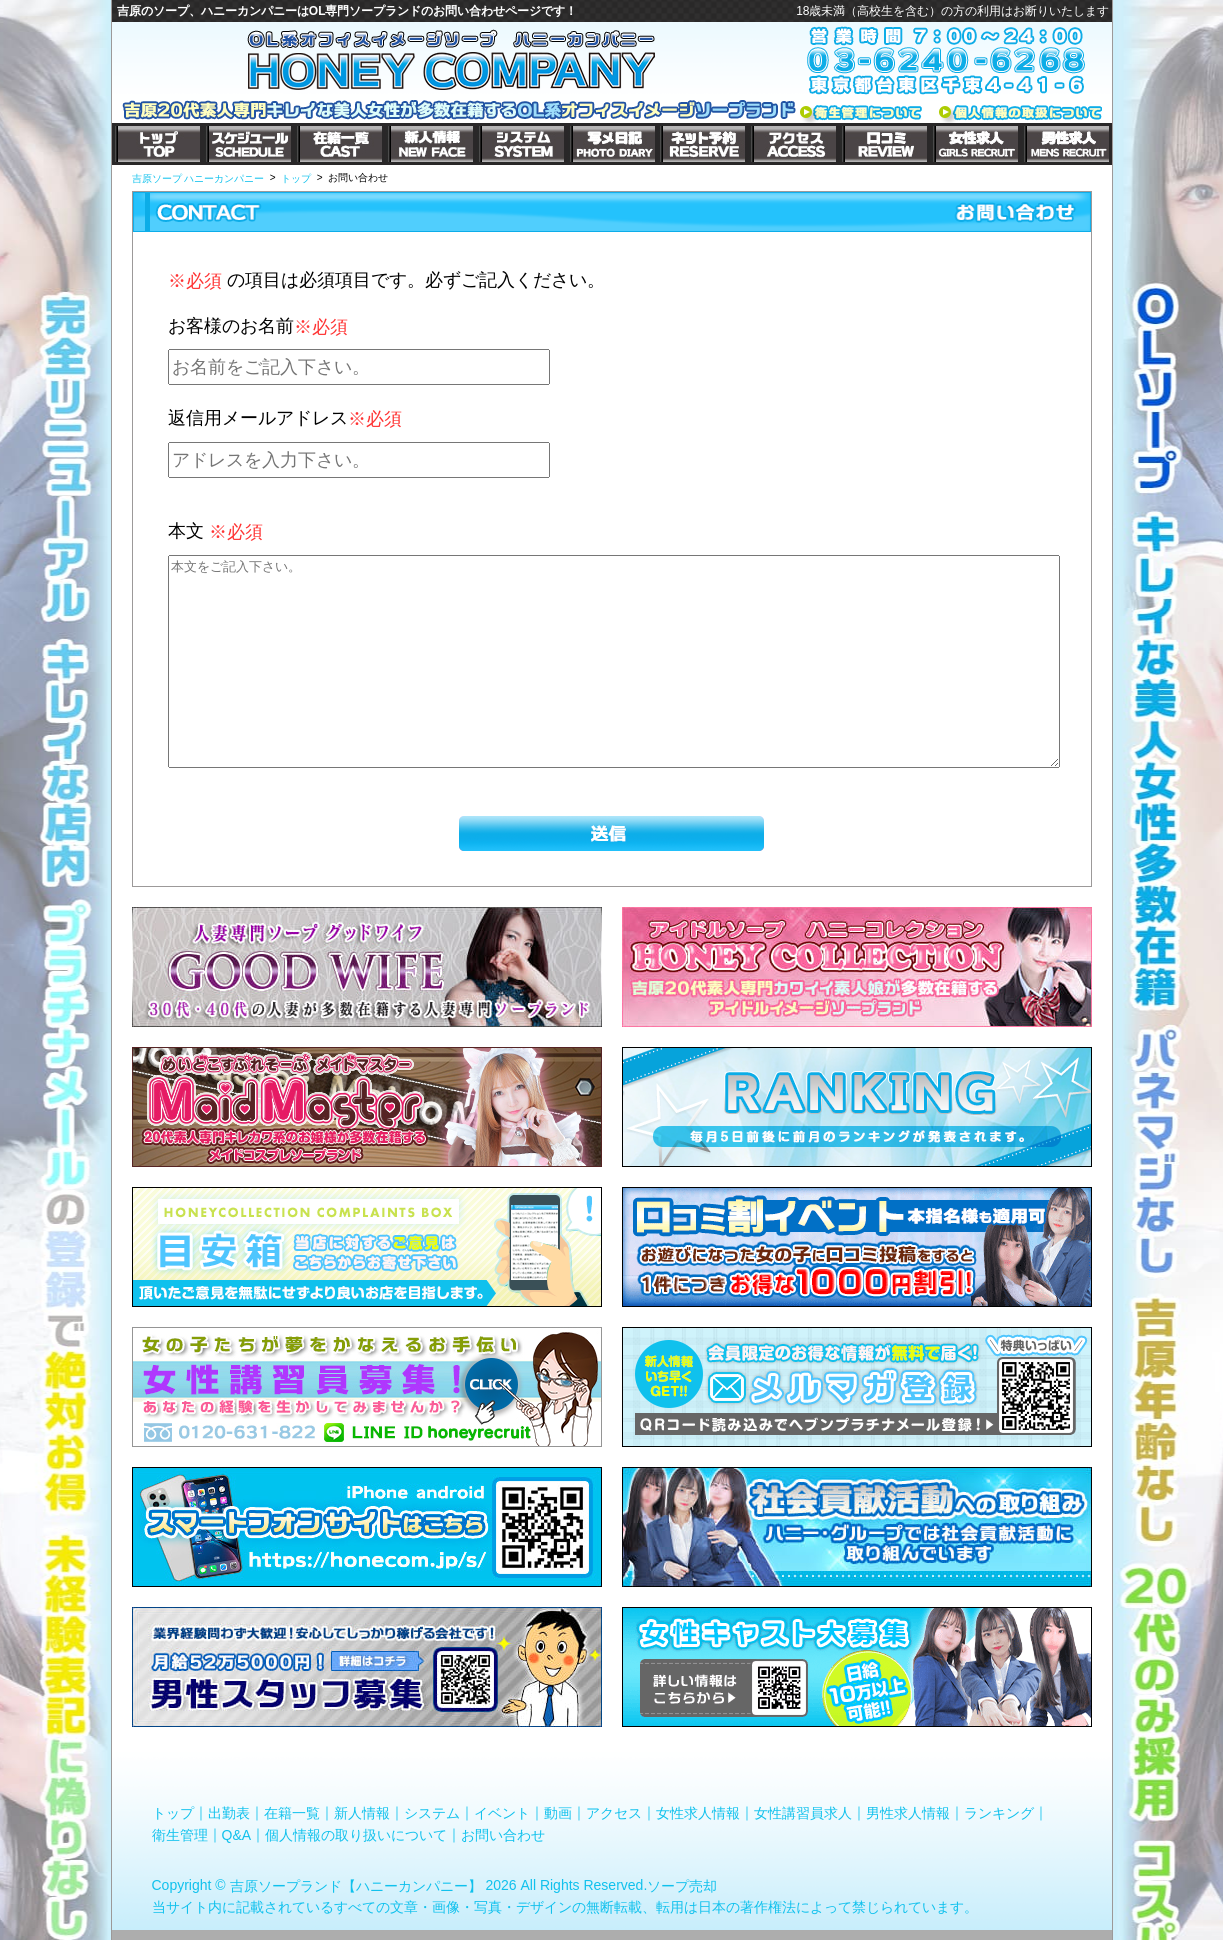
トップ (173, 1813)
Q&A (237, 1834)
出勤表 (229, 1813)
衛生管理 (180, 1834)
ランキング (999, 1813)
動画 (558, 1813)
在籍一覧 (292, 1813)
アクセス (614, 1813)
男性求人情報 (908, 1813)
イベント (502, 1813)
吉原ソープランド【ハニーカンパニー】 (356, 1886)
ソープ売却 (682, 1886)
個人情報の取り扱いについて (356, 1834)
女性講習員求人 (803, 1813)
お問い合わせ (503, 1834)
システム (432, 1813)
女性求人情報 (698, 1813)
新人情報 (362, 1813)
